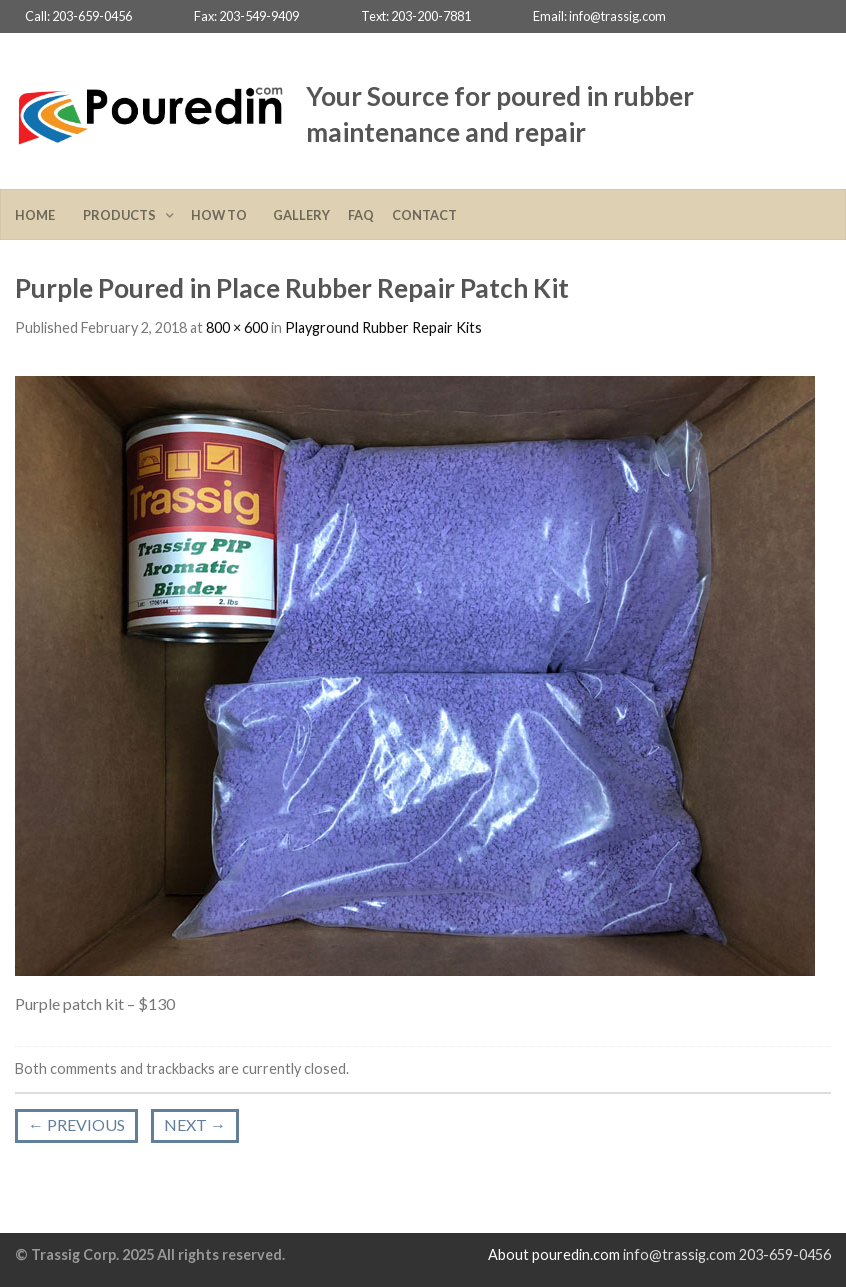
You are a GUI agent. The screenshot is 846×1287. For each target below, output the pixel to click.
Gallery (301, 215)
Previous (76, 1124)
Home (40, 215)
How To (223, 215)
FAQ (361, 215)
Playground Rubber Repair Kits (383, 327)
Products (121, 215)
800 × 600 (237, 327)
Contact (424, 215)
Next (195, 1124)
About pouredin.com (554, 1254)
